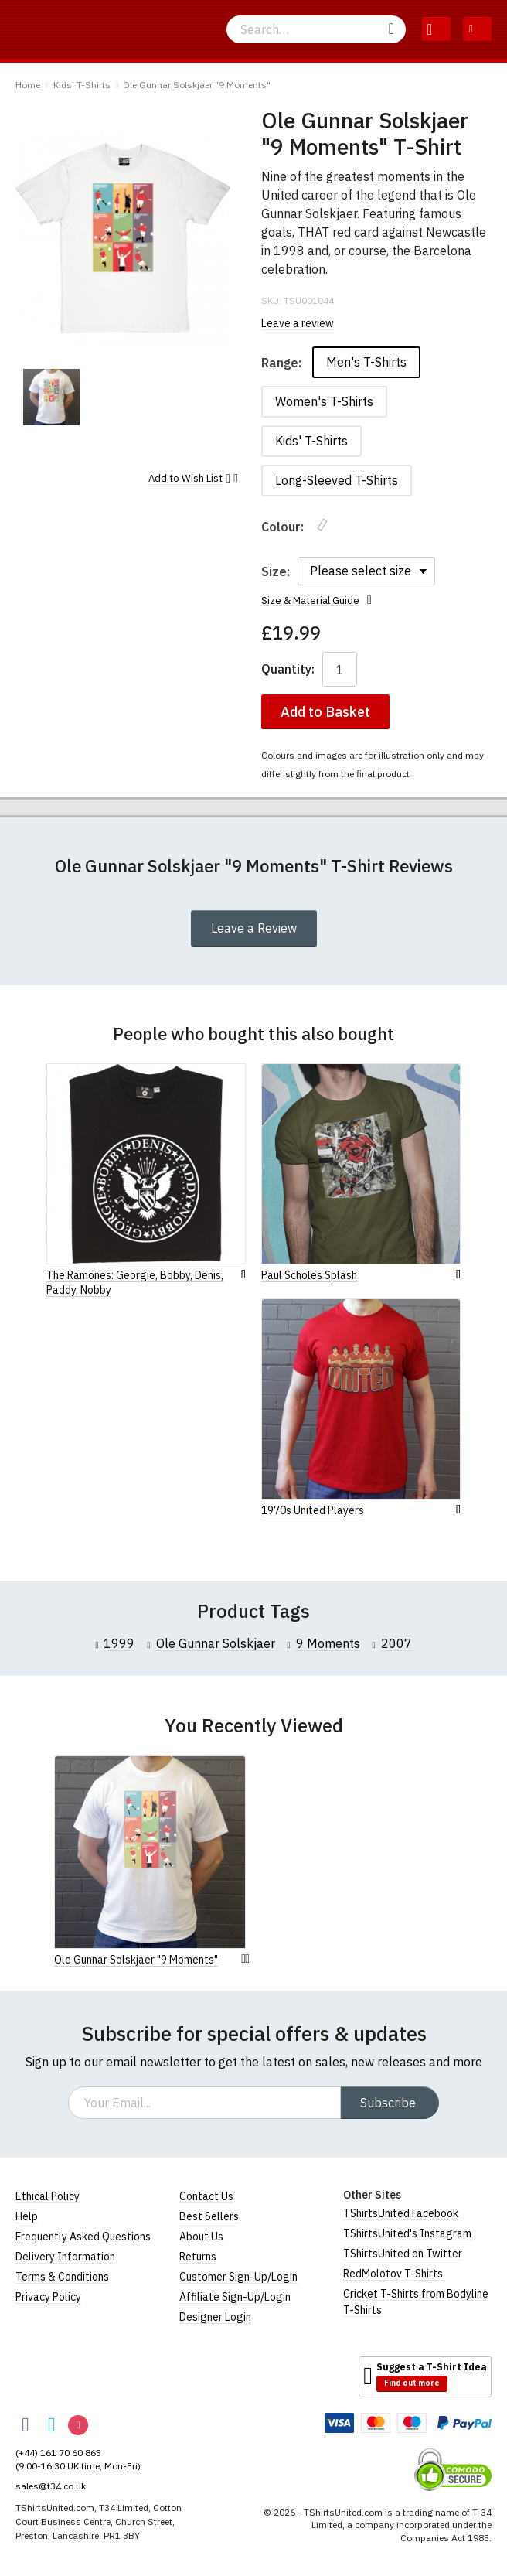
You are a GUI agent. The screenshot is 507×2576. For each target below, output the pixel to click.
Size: (275, 571)
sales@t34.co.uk (50, 2486)
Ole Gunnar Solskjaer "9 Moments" (197, 84)
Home (27, 84)
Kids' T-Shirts (82, 84)
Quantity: (288, 669)
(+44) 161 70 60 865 (58, 2452)
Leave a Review (254, 928)
